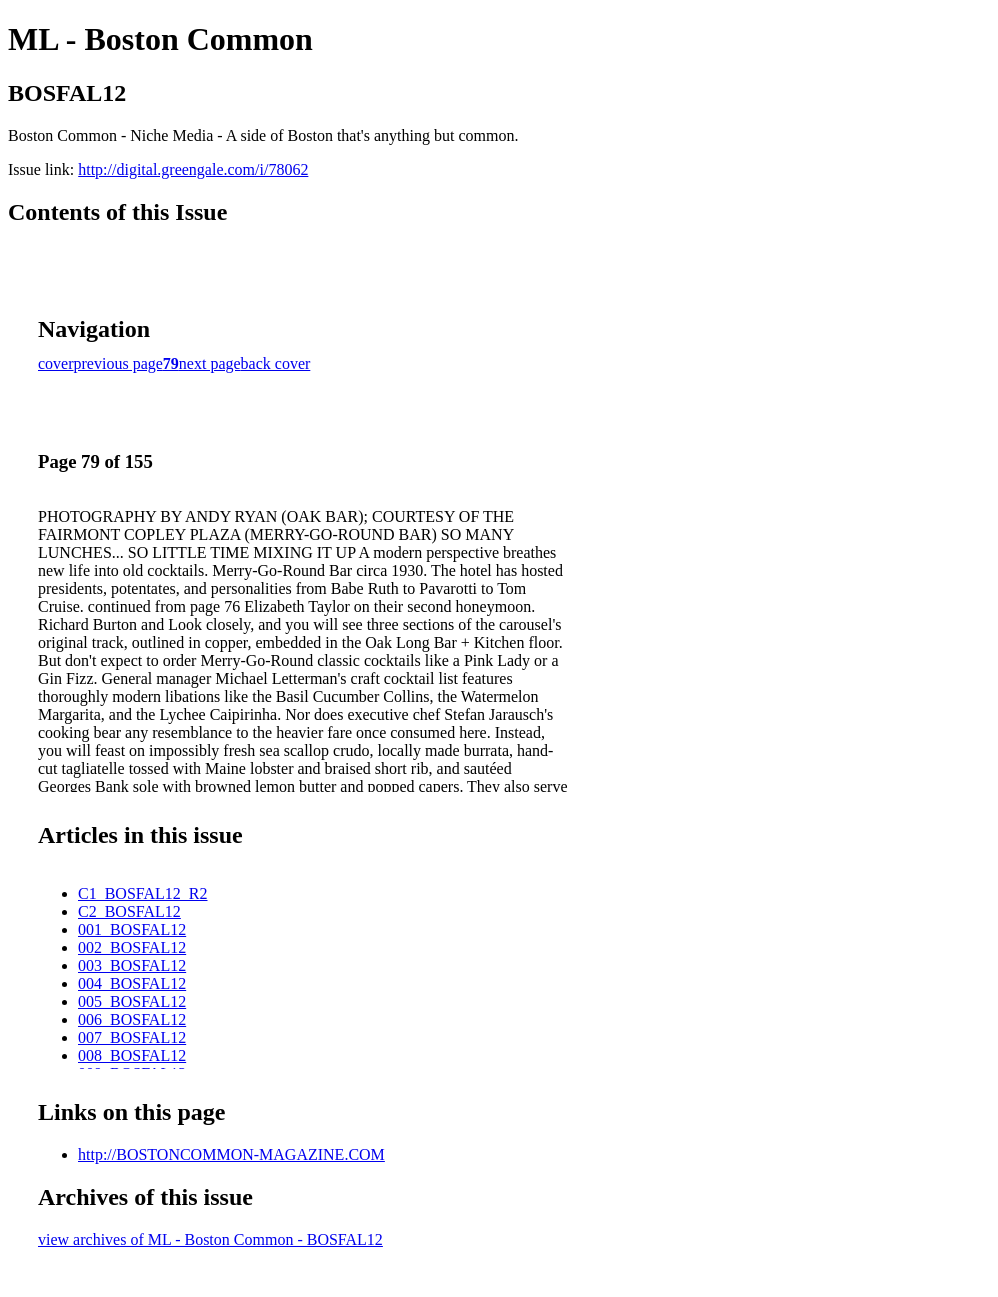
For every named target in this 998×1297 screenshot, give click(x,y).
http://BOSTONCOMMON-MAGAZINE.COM (231, 1154)
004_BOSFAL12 (132, 983)
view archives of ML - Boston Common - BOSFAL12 (210, 1239)
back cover (276, 363)
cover (56, 363)
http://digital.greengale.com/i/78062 (193, 169)
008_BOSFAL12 (132, 1055)
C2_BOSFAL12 (129, 911)
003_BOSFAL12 (132, 965)
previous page (118, 363)
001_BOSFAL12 (132, 929)
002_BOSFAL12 (132, 947)
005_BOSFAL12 (132, 1001)
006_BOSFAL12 (132, 1019)
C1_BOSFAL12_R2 (143, 893)
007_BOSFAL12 (132, 1037)
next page (210, 363)
